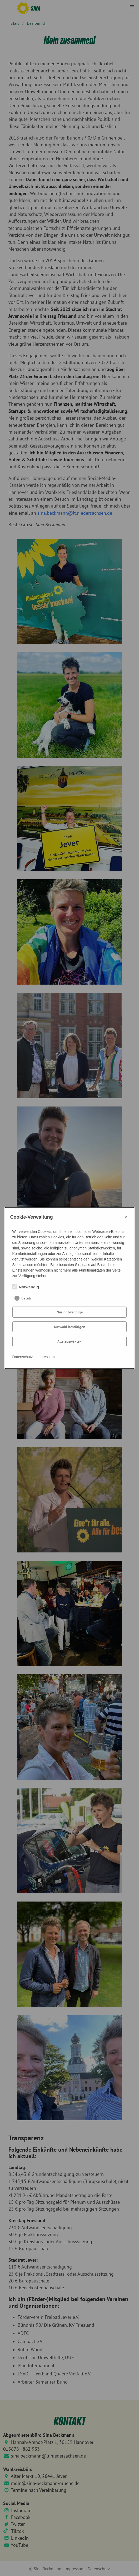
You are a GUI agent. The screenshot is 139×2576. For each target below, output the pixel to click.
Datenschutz (22, 1357)
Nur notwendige (70, 1312)
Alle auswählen (69, 1341)
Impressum (45, 1357)
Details (26, 1298)
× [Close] (125, 1217)
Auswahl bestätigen (69, 1326)
